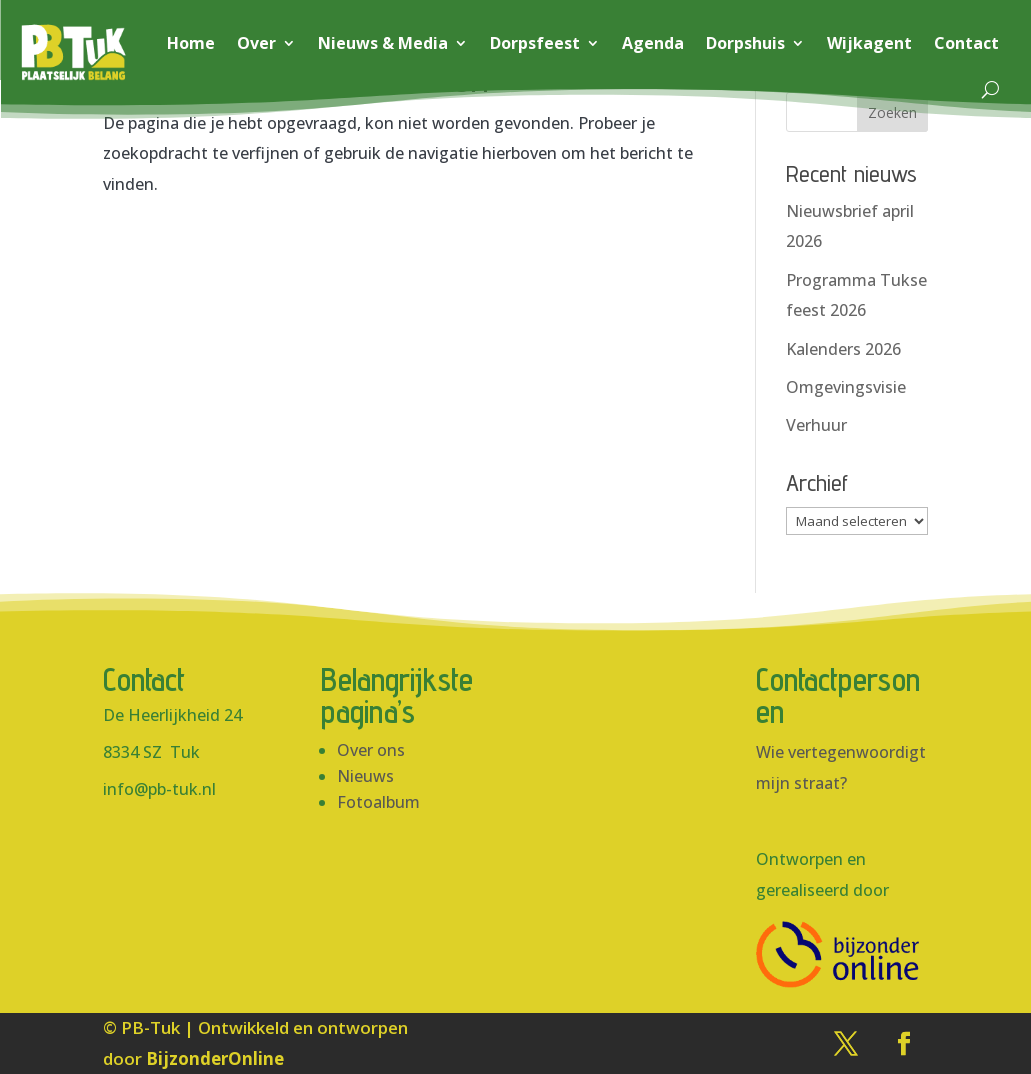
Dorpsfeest (535, 43)
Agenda (653, 43)
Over (256, 43)
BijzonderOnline (215, 1058)
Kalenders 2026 (843, 349)
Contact (966, 43)
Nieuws (365, 776)
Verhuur (816, 425)
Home (191, 43)
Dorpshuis (745, 43)
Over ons (371, 750)
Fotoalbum (378, 802)
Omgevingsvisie (846, 387)
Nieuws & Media (383, 43)
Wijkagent (869, 43)
